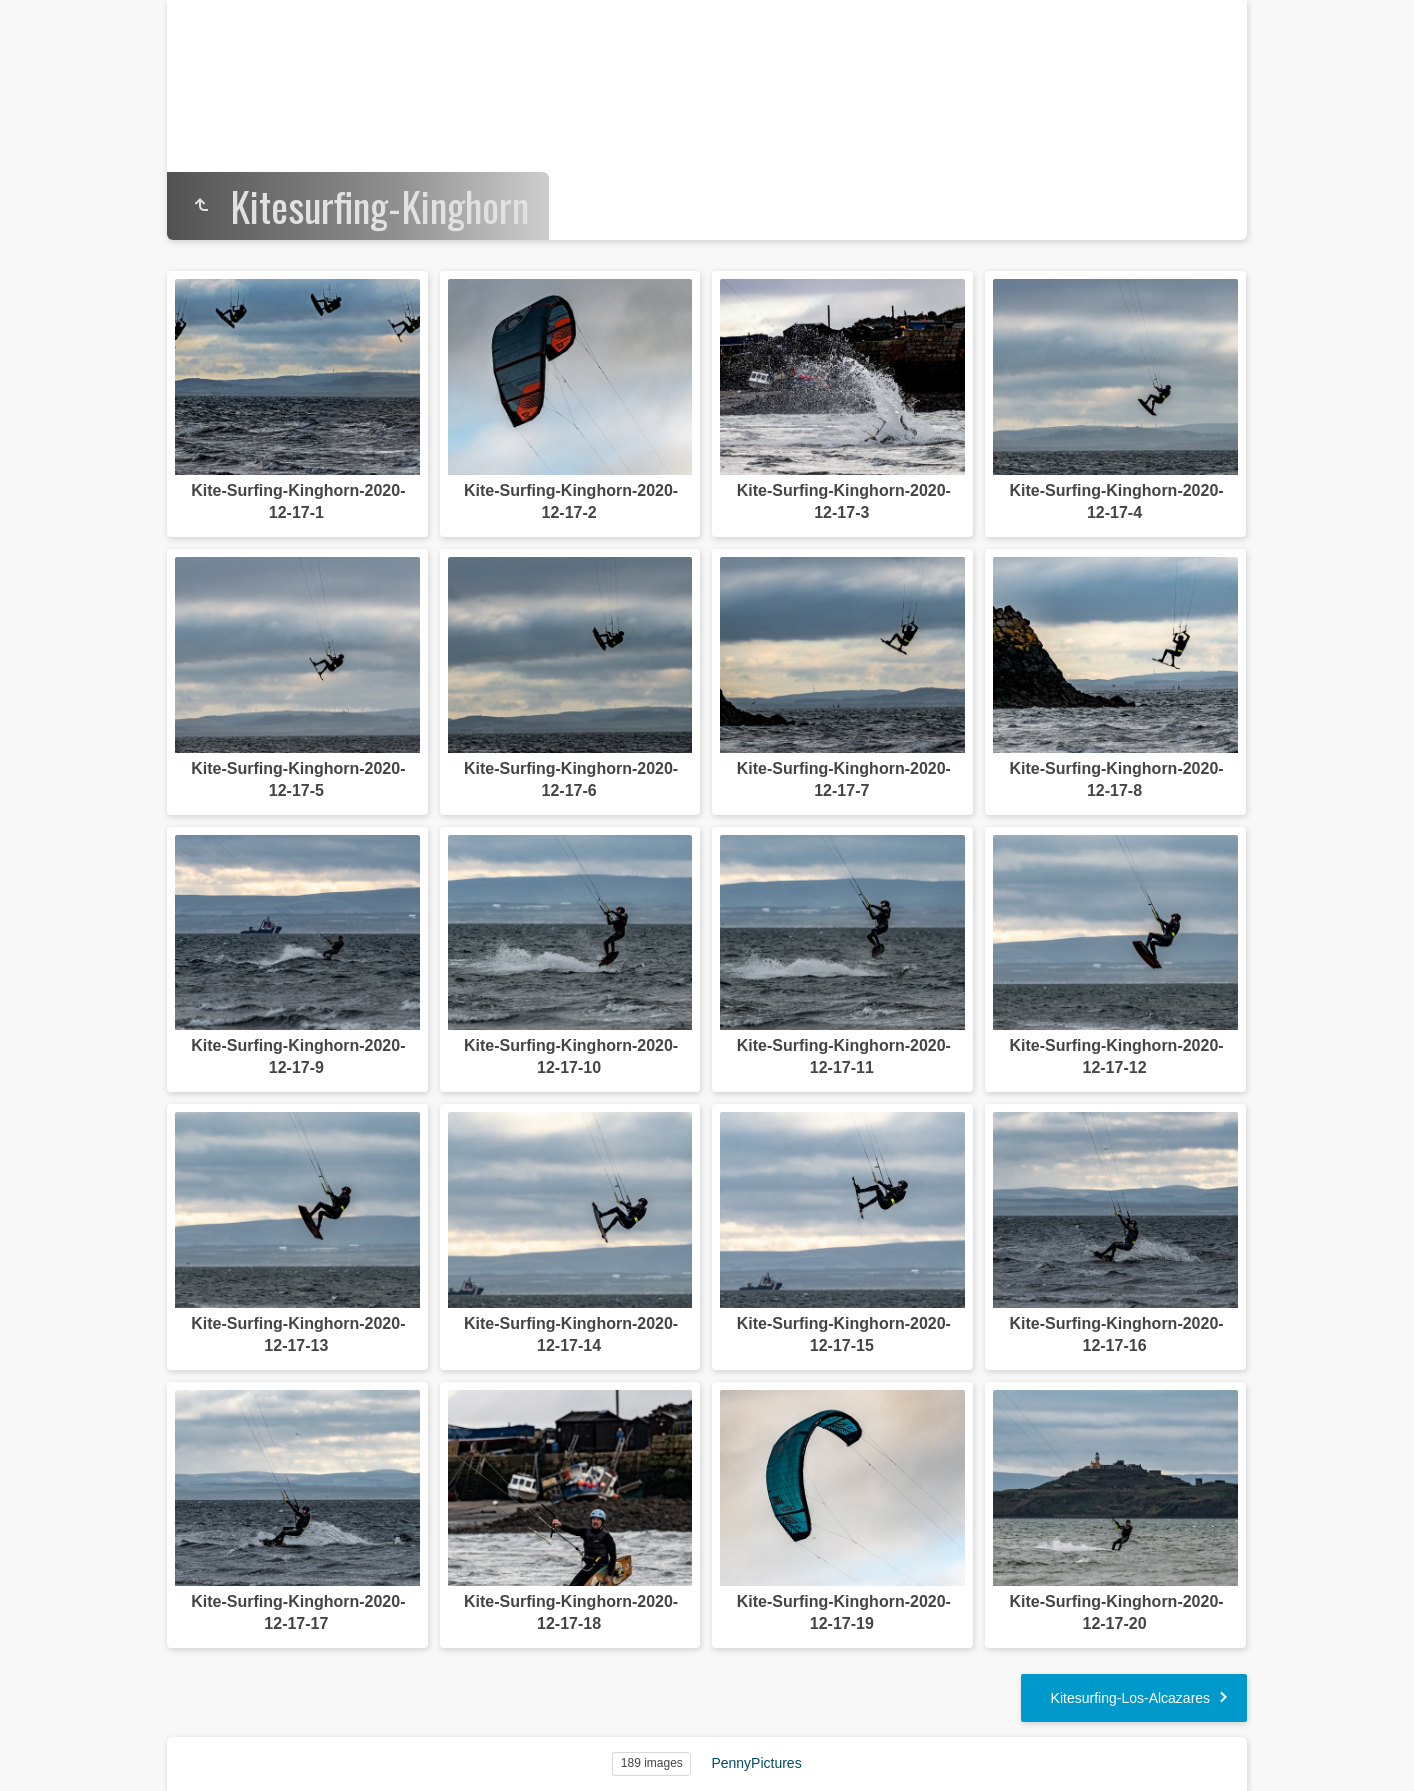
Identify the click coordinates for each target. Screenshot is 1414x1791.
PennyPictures (756, 1763)
